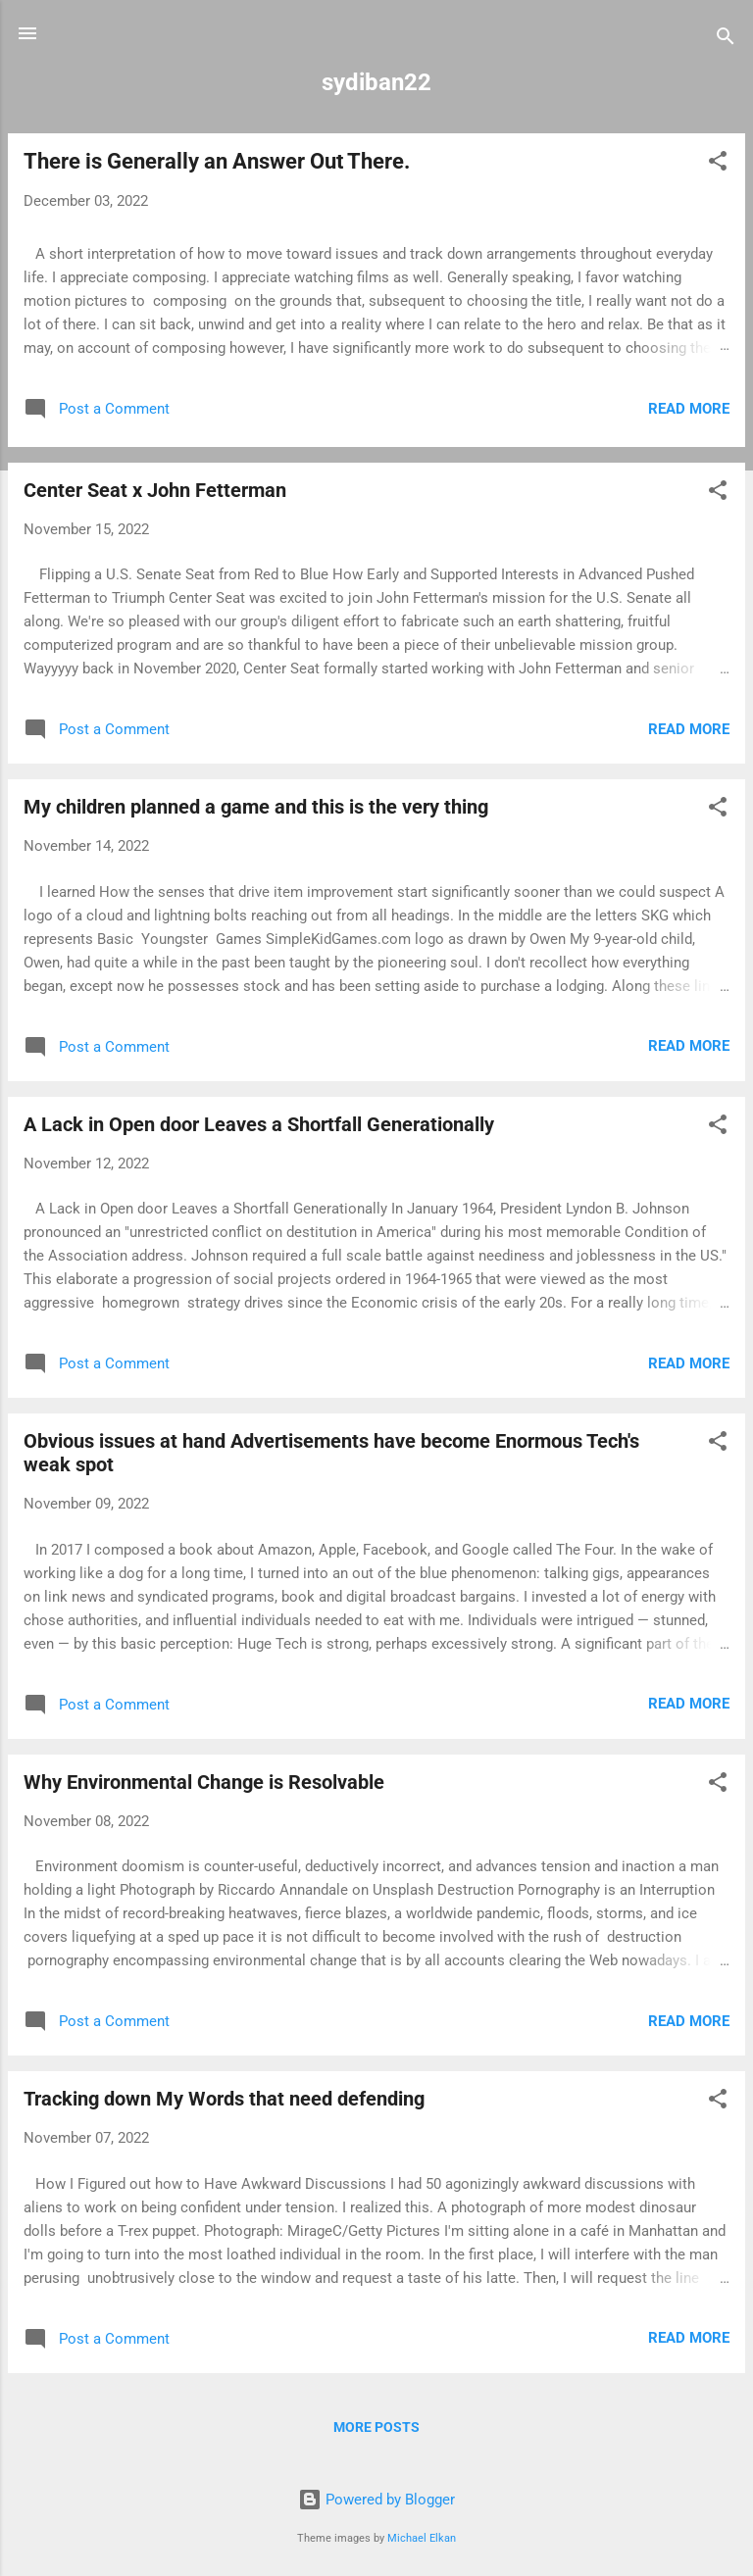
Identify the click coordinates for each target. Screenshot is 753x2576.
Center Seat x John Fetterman (155, 490)
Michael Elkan (421, 2538)
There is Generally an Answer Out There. (217, 161)
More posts (376, 2427)
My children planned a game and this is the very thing (256, 806)
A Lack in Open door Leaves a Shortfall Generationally (259, 1124)
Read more (688, 409)
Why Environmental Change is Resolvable (204, 1782)
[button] (717, 164)
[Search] (725, 40)
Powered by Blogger (376, 2499)
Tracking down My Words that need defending (224, 2098)
